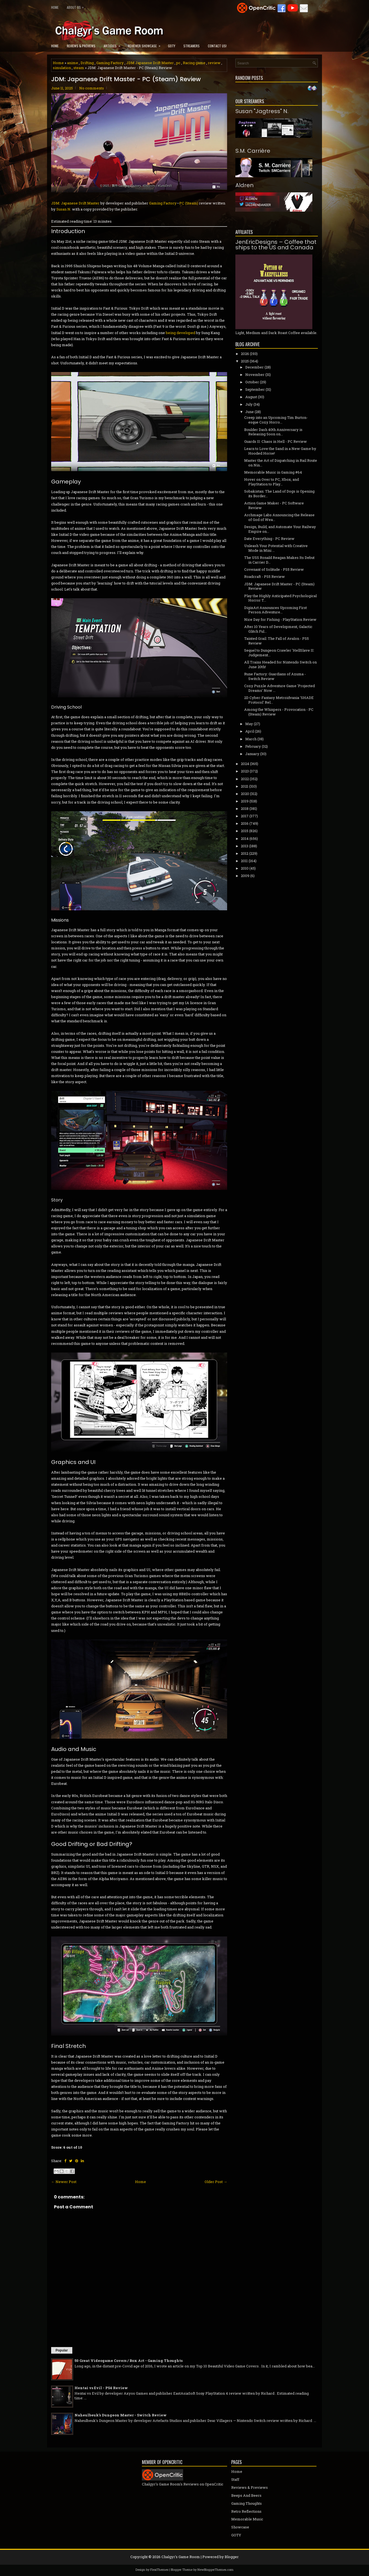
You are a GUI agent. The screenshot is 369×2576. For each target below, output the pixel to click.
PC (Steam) (188, 203)
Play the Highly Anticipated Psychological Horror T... (280, 598)
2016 (245, 823)
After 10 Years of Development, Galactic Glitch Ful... (278, 629)
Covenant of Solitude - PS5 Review (274, 569)
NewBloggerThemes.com (215, 2569)
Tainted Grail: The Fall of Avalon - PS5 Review (276, 641)
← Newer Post (63, 2181)
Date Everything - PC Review (269, 538)
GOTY (171, 45)
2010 (245, 868)
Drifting (87, 62)
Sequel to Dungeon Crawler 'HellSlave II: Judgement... (279, 652)
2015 (244, 830)
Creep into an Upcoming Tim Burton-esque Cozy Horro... (276, 420)
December (254, 367)
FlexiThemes (159, 2569)
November (255, 374)
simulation (62, 67)
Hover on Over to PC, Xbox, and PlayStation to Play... (271, 482)
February (253, 746)
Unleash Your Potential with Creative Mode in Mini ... (276, 548)
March (251, 738)
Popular (62, 2350)
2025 (245, 361)
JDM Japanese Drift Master (150, 62)
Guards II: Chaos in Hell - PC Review (275, 441)
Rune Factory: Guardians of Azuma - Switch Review (275, 676)
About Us (76, 6)
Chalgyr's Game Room (180, 2556)
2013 (244, 845)
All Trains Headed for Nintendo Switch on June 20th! (280, 664)
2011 (244, 860)
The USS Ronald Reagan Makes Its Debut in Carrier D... (279, 560)
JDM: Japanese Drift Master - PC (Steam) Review (126, 79)
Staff (235, 2479)
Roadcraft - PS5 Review (264, 576)
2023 (245, 771)
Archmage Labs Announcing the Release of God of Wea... (279, 517)
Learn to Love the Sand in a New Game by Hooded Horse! (280, 451)
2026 (245, 353)
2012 (244, 853)
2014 (245, 838)
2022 (245, 778)
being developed (180, 332)
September (255, 389)
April (249, 731)
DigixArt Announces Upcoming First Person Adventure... (275, 610)
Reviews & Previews (81, 45)
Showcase (240, 2527)
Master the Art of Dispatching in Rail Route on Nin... (280, 463)
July (249, 404)
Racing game (194, 62)
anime (72, 62)
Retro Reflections (246, 2511)
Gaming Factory (110, 62)
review (214, 62)
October (252, 381)
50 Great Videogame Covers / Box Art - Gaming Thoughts (129, 2360)
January (252, 753)
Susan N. (63, 209)
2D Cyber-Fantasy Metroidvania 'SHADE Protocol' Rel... (279, 700)
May (249, 723)
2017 (245, 815)
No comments (91, 88)
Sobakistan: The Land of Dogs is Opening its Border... (279, 493)
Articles (114, 44)
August (251, 396)
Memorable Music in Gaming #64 (273, 472)
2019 (245, 801)
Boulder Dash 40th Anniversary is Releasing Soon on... (273, 432)
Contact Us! (217, 45)
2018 (245, 808)
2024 (245, 763)
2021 (244, 786)
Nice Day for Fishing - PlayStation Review (280, 619)
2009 (245, 875)
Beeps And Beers (246, 2495)
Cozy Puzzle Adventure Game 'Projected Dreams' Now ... (279, 688)
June (249, 411)
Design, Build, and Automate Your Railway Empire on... (280, 529)
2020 (245, 793)
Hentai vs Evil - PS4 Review (101, 2387)
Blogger (232, 2556)
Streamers (191, 45)
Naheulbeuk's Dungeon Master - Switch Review (121, 2415)
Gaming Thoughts (246, 2503)
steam (78, 67)
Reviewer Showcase (146, 44)
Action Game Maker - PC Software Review (274, 505)
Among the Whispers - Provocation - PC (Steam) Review (278, 712)
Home (55, 7)
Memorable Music (247, 2519)
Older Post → (216, 2181)
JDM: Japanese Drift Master (75, 203)
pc (178, 62)
